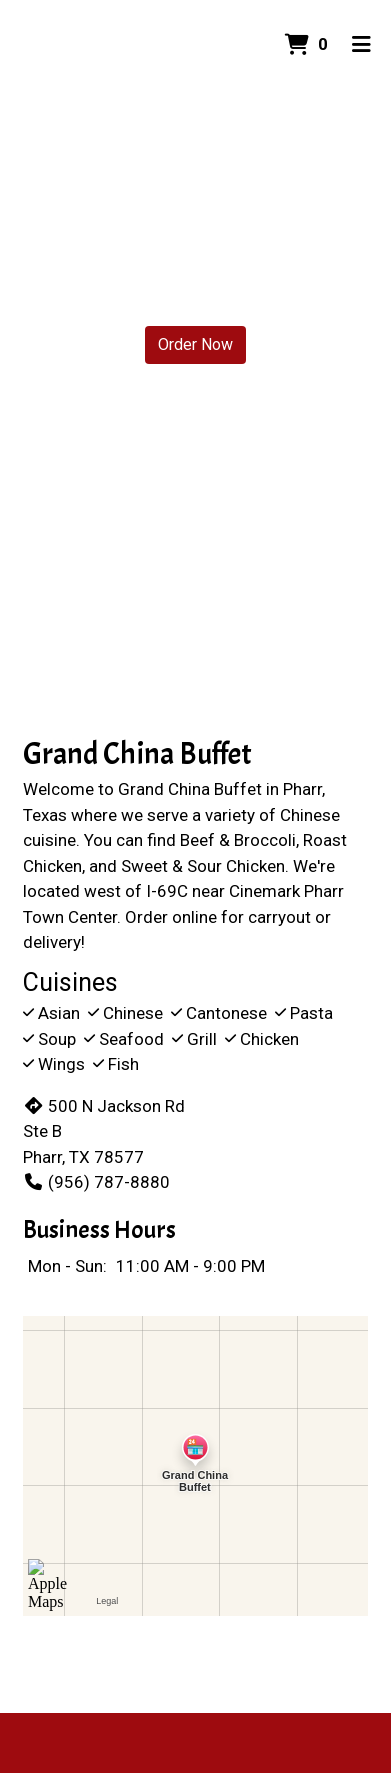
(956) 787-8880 (96, 1182)
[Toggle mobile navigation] (361, 45)
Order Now (195, 344)
